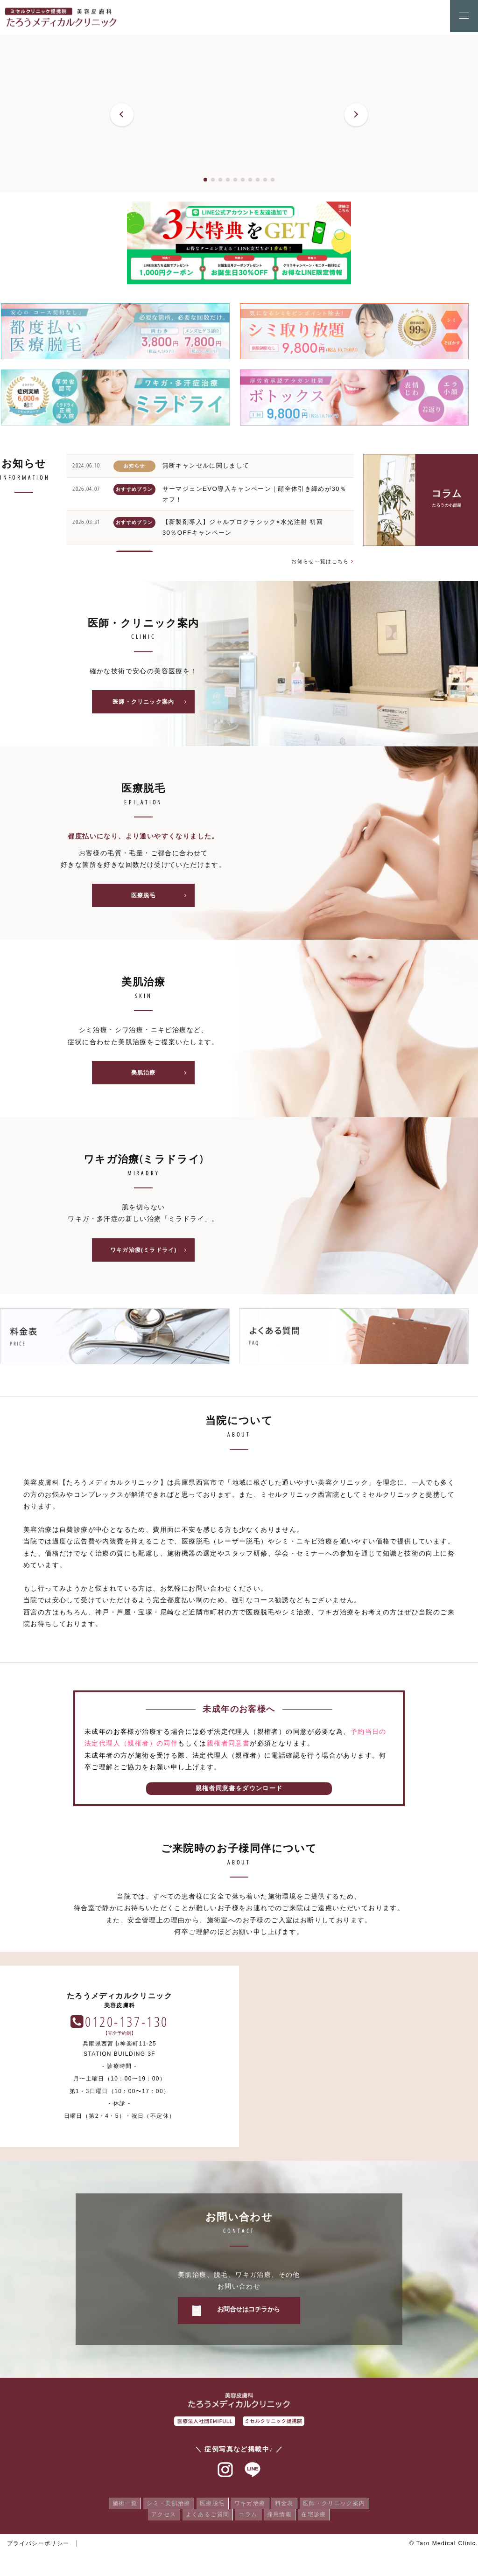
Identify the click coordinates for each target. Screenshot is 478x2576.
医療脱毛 (161, 897)
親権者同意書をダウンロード (239, 1792)
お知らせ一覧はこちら (320, 561)
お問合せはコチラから (248, 2313)
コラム (248, 2518)
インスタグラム (225, 2474)
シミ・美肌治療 (164, 2507)
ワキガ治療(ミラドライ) (151, 1253)
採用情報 (282, 2518)
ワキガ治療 (251, 2507)
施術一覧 (118, 2507)
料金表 (288, 2507)
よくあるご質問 (205, 2518)
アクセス (158, 2518)
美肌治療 (161, 1075)
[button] (122, 114)
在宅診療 (319, 2518)
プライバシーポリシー (38, 2547)
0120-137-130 (365, 2025)
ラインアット (252, 2474)
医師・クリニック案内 (152, 702)
